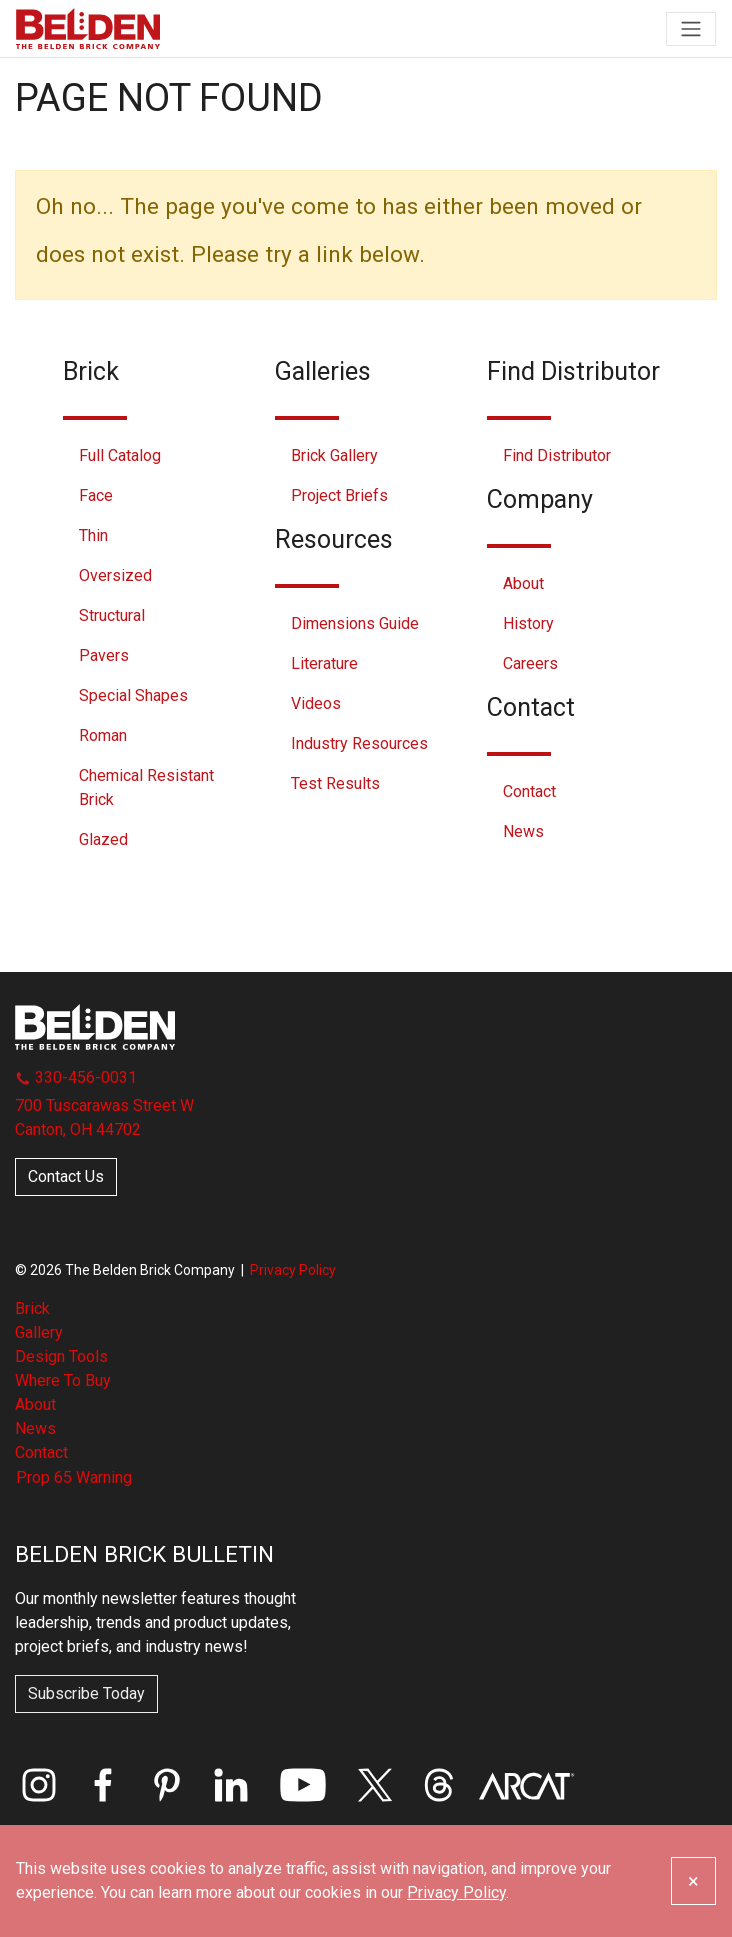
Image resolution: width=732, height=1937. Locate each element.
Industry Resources (359, 743)
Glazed (103, 839)
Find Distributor (557, 455)
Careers (530, 663)
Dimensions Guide (355, 623)
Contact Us (66, 1176)
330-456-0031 (76, 1077)
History (528, 623)
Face (96, 495)
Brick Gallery (334, 455)
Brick (32, 1308)
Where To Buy (63, 1380)
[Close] (693, 1881)
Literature (324, 663)
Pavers (104, 655)
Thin (93, 535)
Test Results (335, 783)
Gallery (39, 1332)
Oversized (115, 575)
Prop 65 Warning (74, 1477)
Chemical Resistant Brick (146, 787)
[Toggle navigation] (691, 29)
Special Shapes (133, 695)
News (523, 831)
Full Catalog (120, 455)
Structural (112, 615)
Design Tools (61, 1356)
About (523, 583)
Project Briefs (339, 495)
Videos (316, 703)
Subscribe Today (86, 1693)
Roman (103, 735)
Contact (529, 791)
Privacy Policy (293, 1270)
